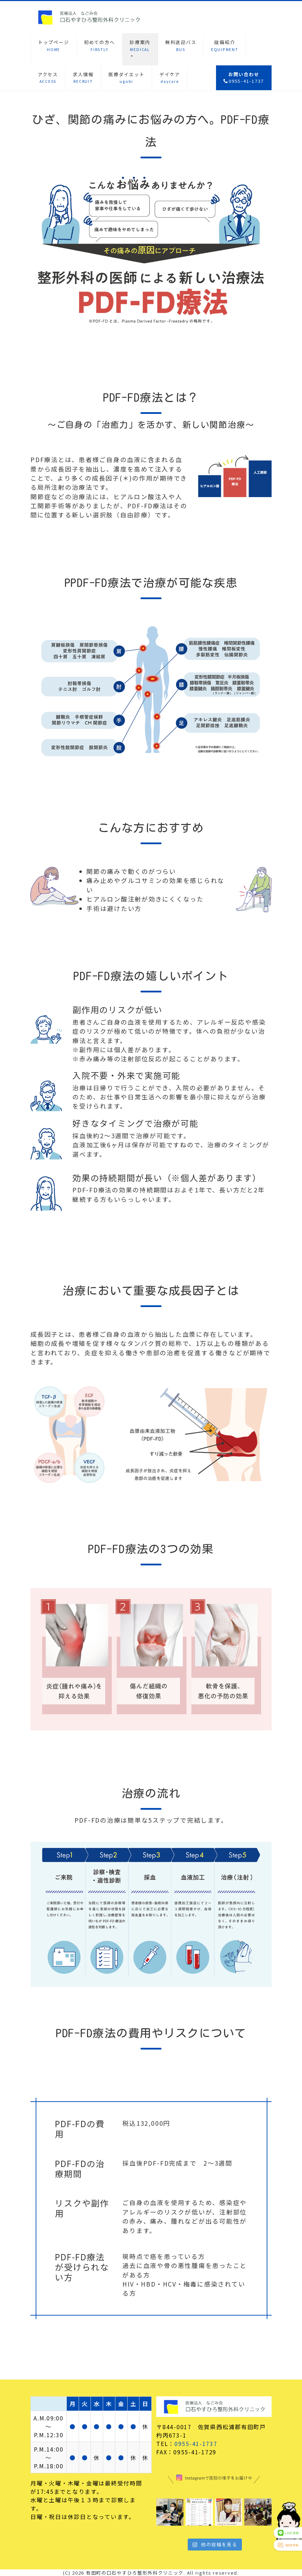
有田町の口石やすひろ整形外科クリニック (135, 2572)
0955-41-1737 (195, 2443)
